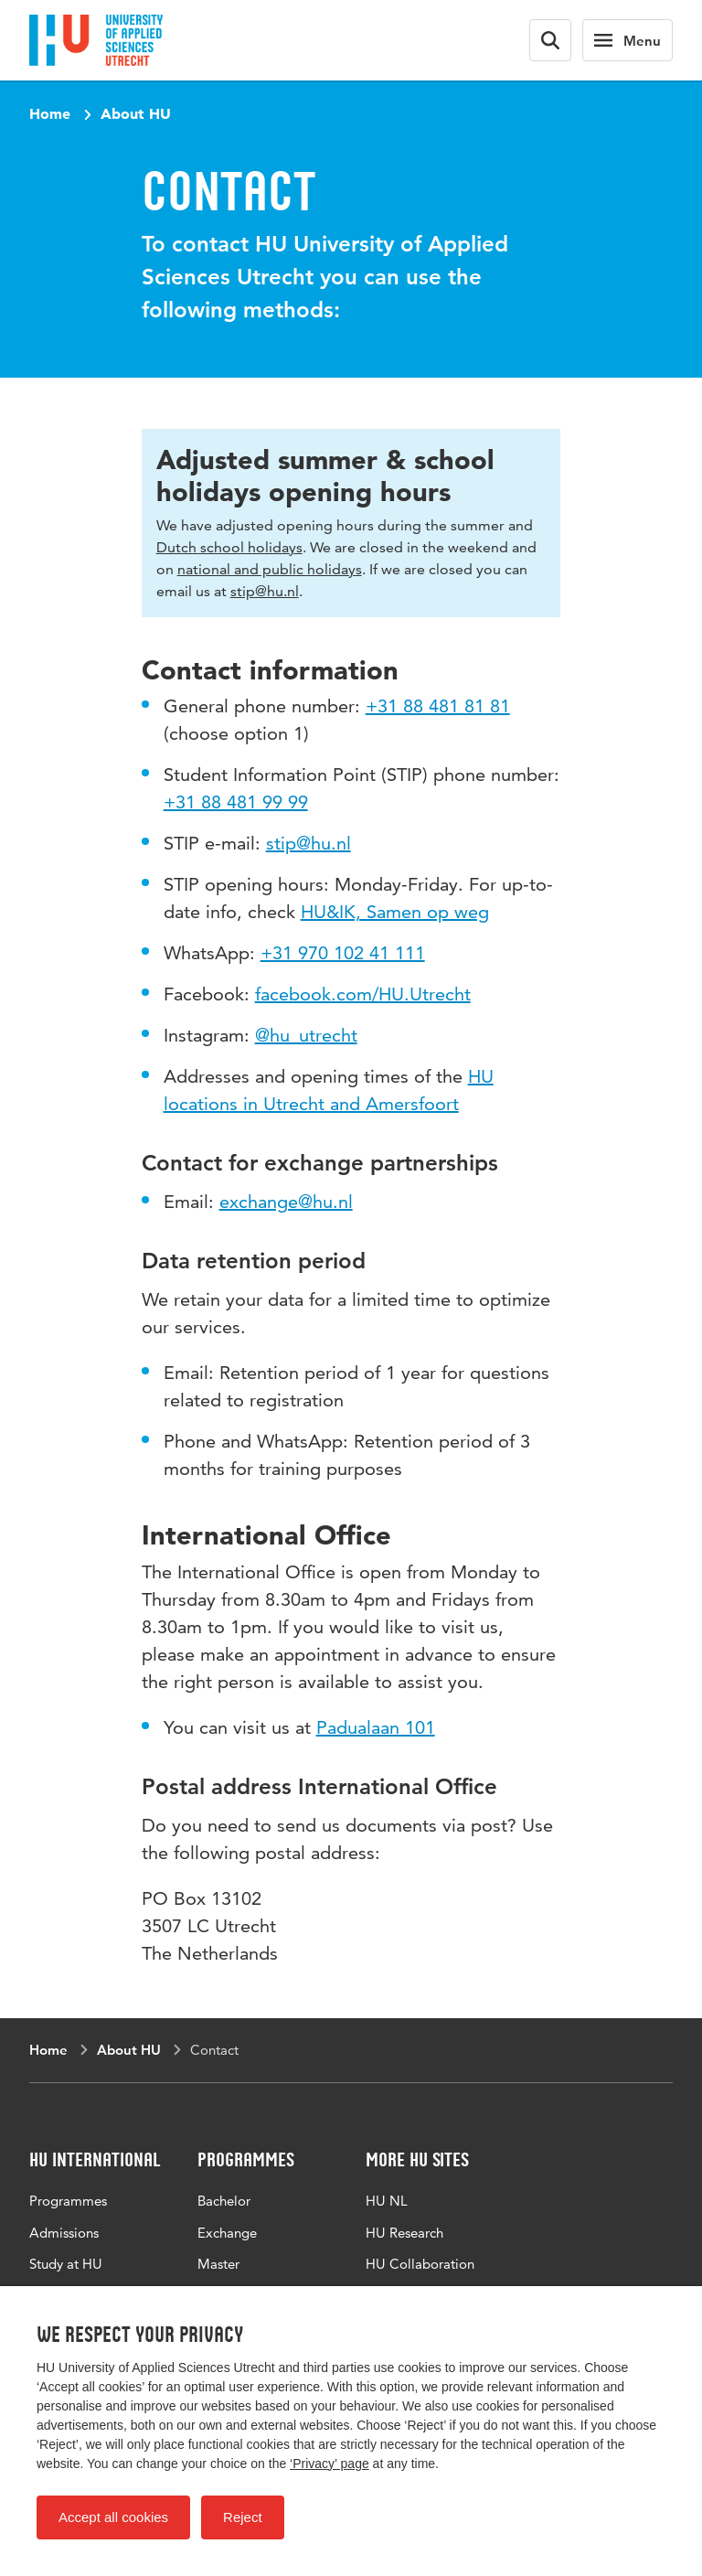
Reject (242, 2517)
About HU (136, 113)
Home (49, 113)
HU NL (387, 2200)
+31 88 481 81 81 (438, 706)
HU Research (404, 2232)
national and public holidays (269, 569)
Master (218, 2263)
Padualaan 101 (375, 1727)
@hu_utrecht (306, 1035)
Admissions (64, 2232)
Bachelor (223, 2200)
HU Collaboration (420, 2263)
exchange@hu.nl (286, 1202)
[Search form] (550, 40)
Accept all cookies (113, 2517)
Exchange (227, 2232)
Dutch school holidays (229, 547)
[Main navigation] (627, 40)
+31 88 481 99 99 (236, 802)
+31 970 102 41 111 (343, 953)
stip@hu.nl (264, 591)
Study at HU (65, 2263)
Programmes (68, 2200)
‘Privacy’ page (329, 2463)
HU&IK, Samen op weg (395, 912)
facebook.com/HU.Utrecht (363, 994)
